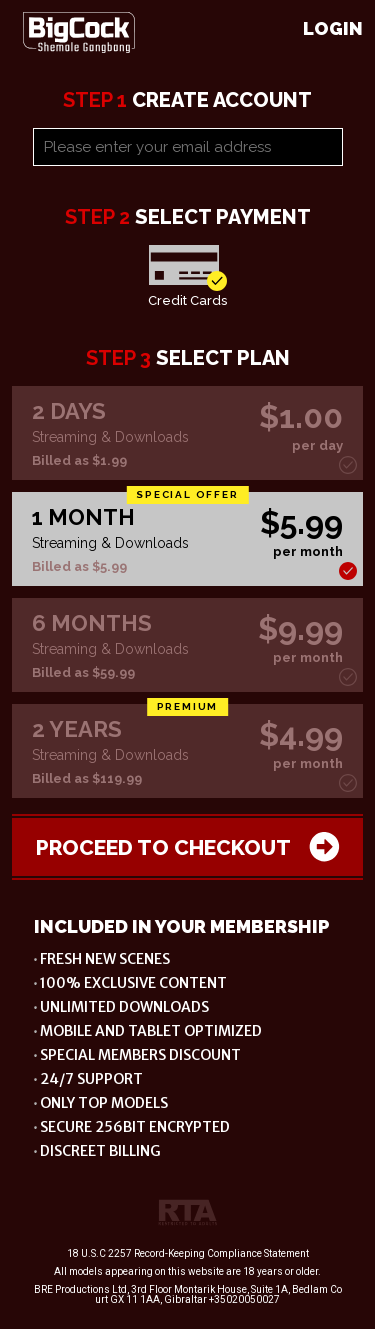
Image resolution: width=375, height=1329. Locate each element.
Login (333, 28)
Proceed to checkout (188, 847)
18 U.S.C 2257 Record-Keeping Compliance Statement (188, 1253)
